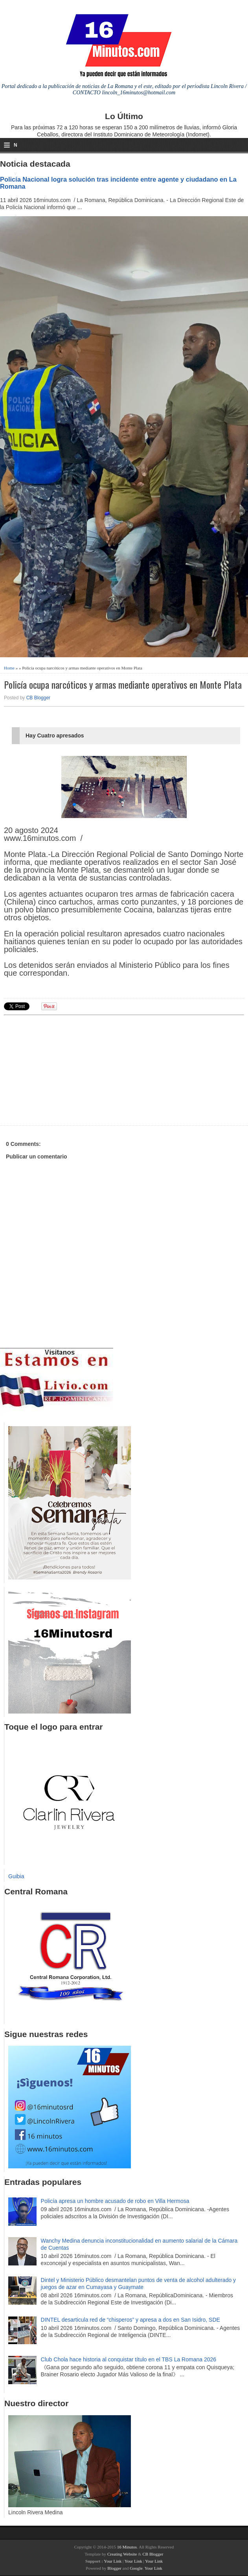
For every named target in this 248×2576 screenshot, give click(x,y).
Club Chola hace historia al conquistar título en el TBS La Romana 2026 (128, 2359)
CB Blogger (38, 698)
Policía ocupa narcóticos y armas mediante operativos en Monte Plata (123, 684)
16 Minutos (127, 2547)
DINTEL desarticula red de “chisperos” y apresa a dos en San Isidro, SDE (130, 2320)
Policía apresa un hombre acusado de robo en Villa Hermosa (115, 2201)
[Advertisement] (65, 1069)
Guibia (16, 1876)
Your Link (112, 2561)
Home (9, 668)
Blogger (114, 2568)
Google (136, 2568)
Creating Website (122, 2554)
